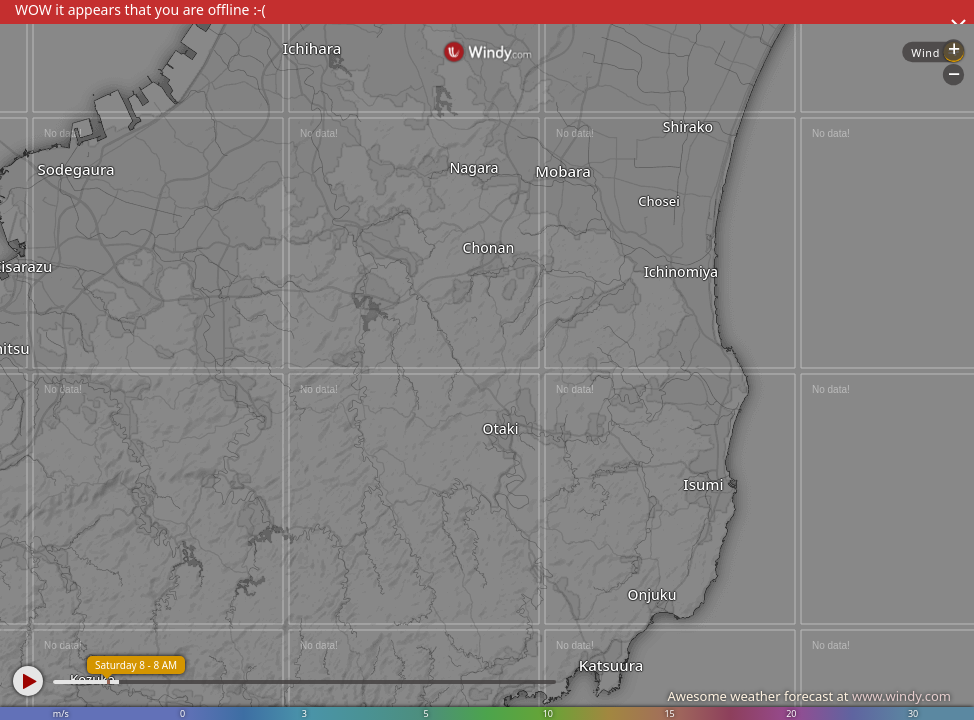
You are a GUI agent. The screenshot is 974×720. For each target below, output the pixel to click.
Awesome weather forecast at (809, 696)
